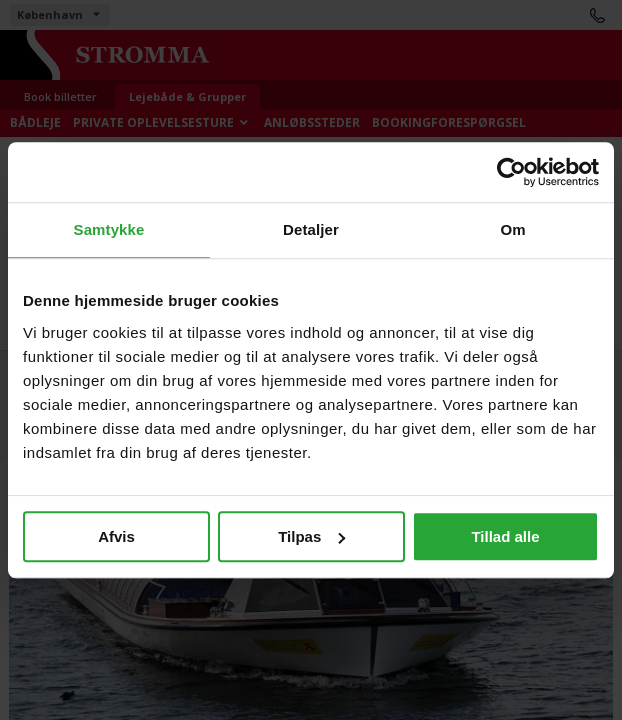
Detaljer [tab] (311, 229)
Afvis (116, 536)
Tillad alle (505, 536)
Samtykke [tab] (109, 229)
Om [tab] (512, 229)
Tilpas (311, 536)
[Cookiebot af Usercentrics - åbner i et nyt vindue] (511, 172)
